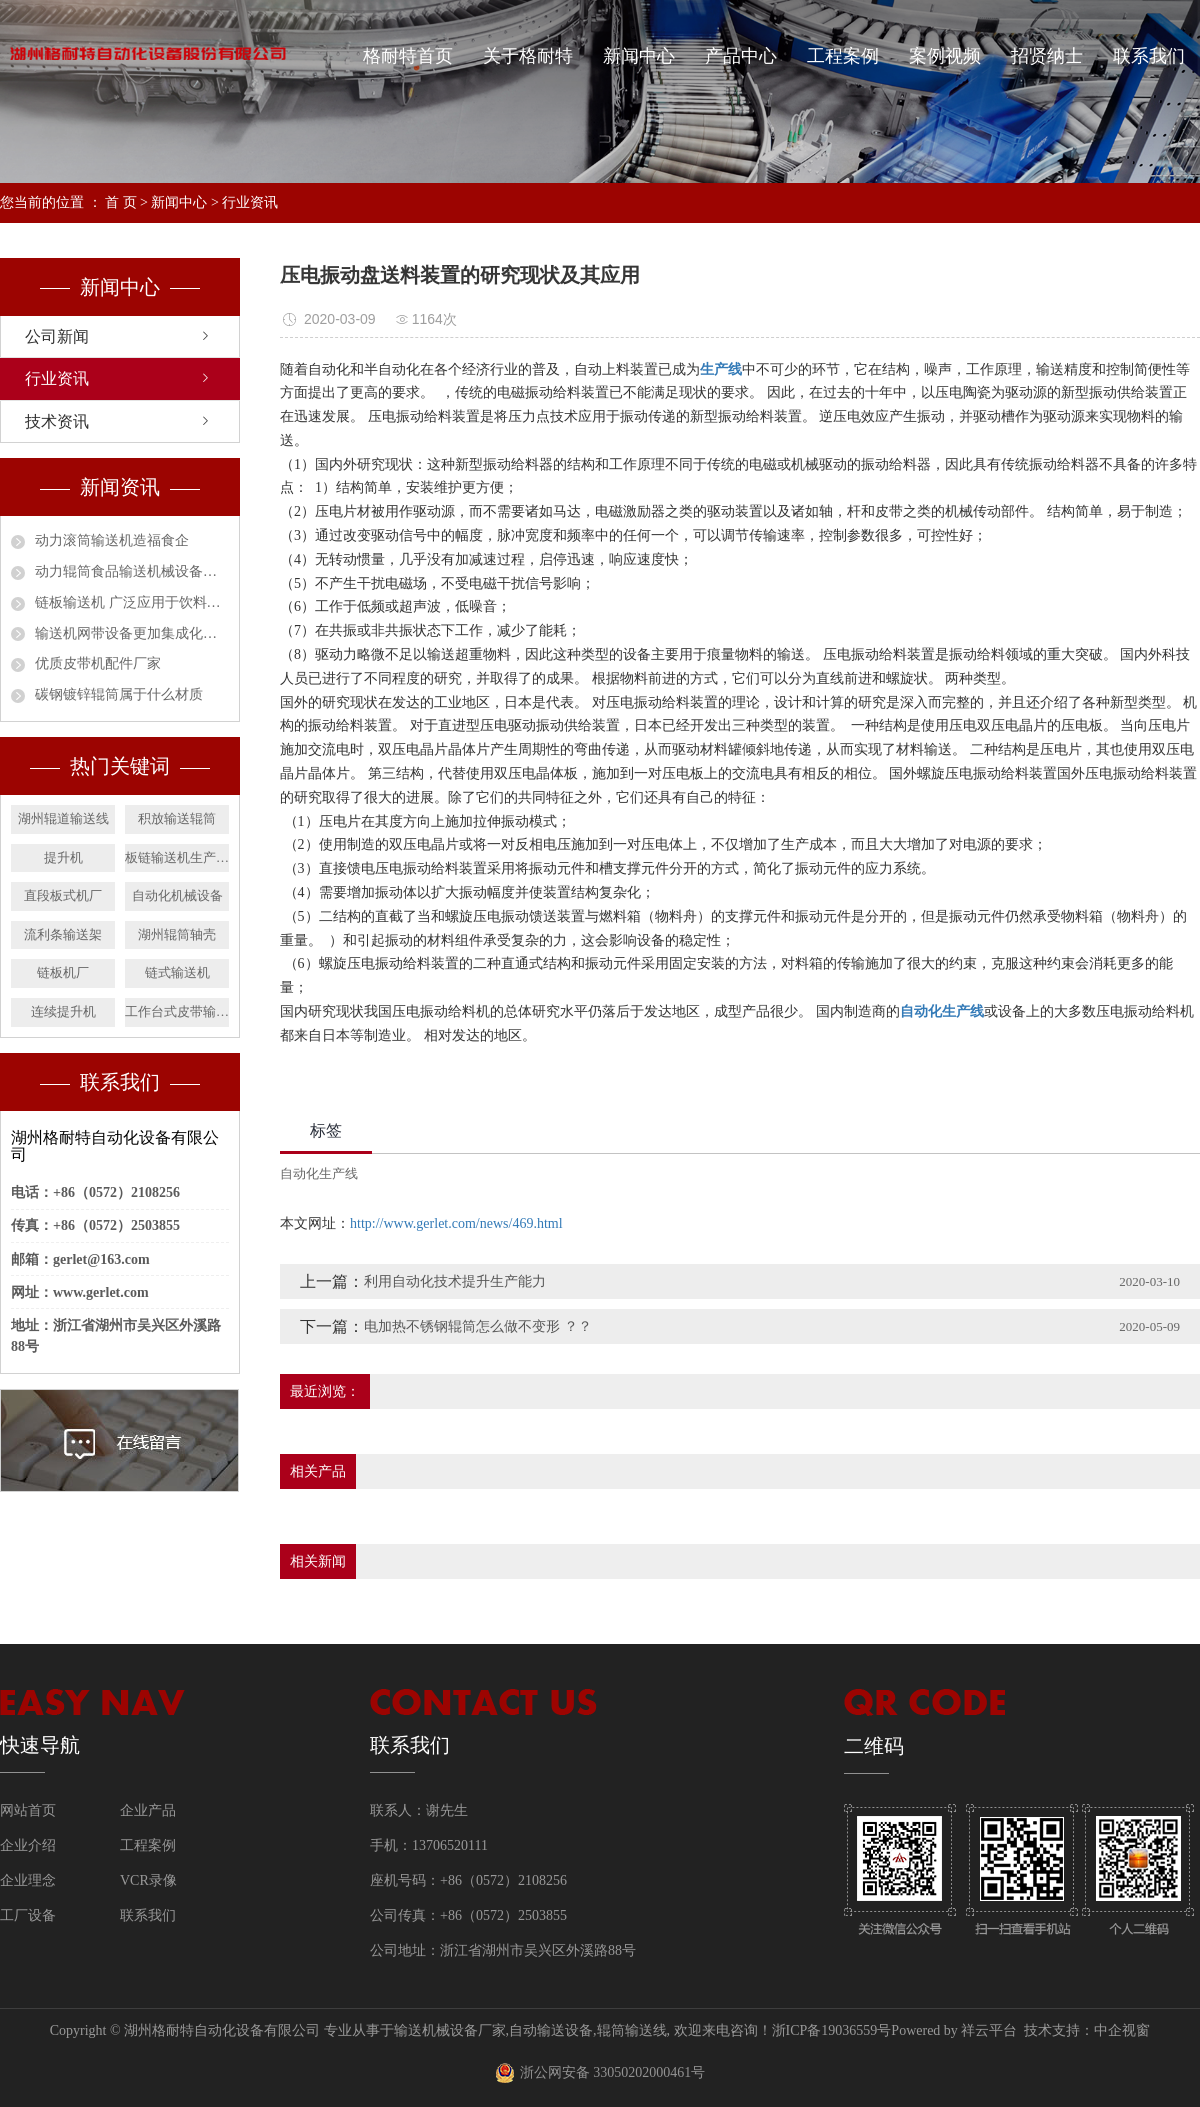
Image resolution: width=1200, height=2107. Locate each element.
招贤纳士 (1047, 56)
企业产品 (148, 1810)
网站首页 (28, 1810)
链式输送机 (177, 972)
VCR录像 (148, 1880)
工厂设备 (28, 1915)
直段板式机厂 (63, 895)
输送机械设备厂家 (450, 2030)
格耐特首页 (408, 56)
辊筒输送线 (632, 2030)
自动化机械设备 (177, 895)
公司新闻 (57, 336)
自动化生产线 (319, 1173)
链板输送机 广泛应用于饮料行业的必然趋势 (132, 602)
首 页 (121, 202)
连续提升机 (63, 1011)
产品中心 (741, 56)
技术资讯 (57, 421)
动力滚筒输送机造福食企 (112, 540)
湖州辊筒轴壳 (177, 934)
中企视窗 (1122, 2030)
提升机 (63, 857)
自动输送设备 (551, 2030)
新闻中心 (639, 56)
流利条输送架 (63, 934)
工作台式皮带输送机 (177, 1011)
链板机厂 (63, 972)
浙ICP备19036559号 (832, 2030)
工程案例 (843, 56)
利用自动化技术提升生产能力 (455, 1281)
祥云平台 (989, 2030)
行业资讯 (250, 202)
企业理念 (28, 1880)
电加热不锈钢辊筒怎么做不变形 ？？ (478, 1326)
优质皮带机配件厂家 (98, 663)
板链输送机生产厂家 (177, 857)
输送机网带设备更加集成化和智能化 (132, 633)
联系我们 (1149, 56)
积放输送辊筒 (177, 818)
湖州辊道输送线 (63, 818)
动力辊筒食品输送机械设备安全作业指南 (132, 571)
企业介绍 (28, 1845)
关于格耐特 (528, 56)
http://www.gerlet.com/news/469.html (456, 1223)
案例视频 (945, 56)
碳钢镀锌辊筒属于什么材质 (119, 694)
